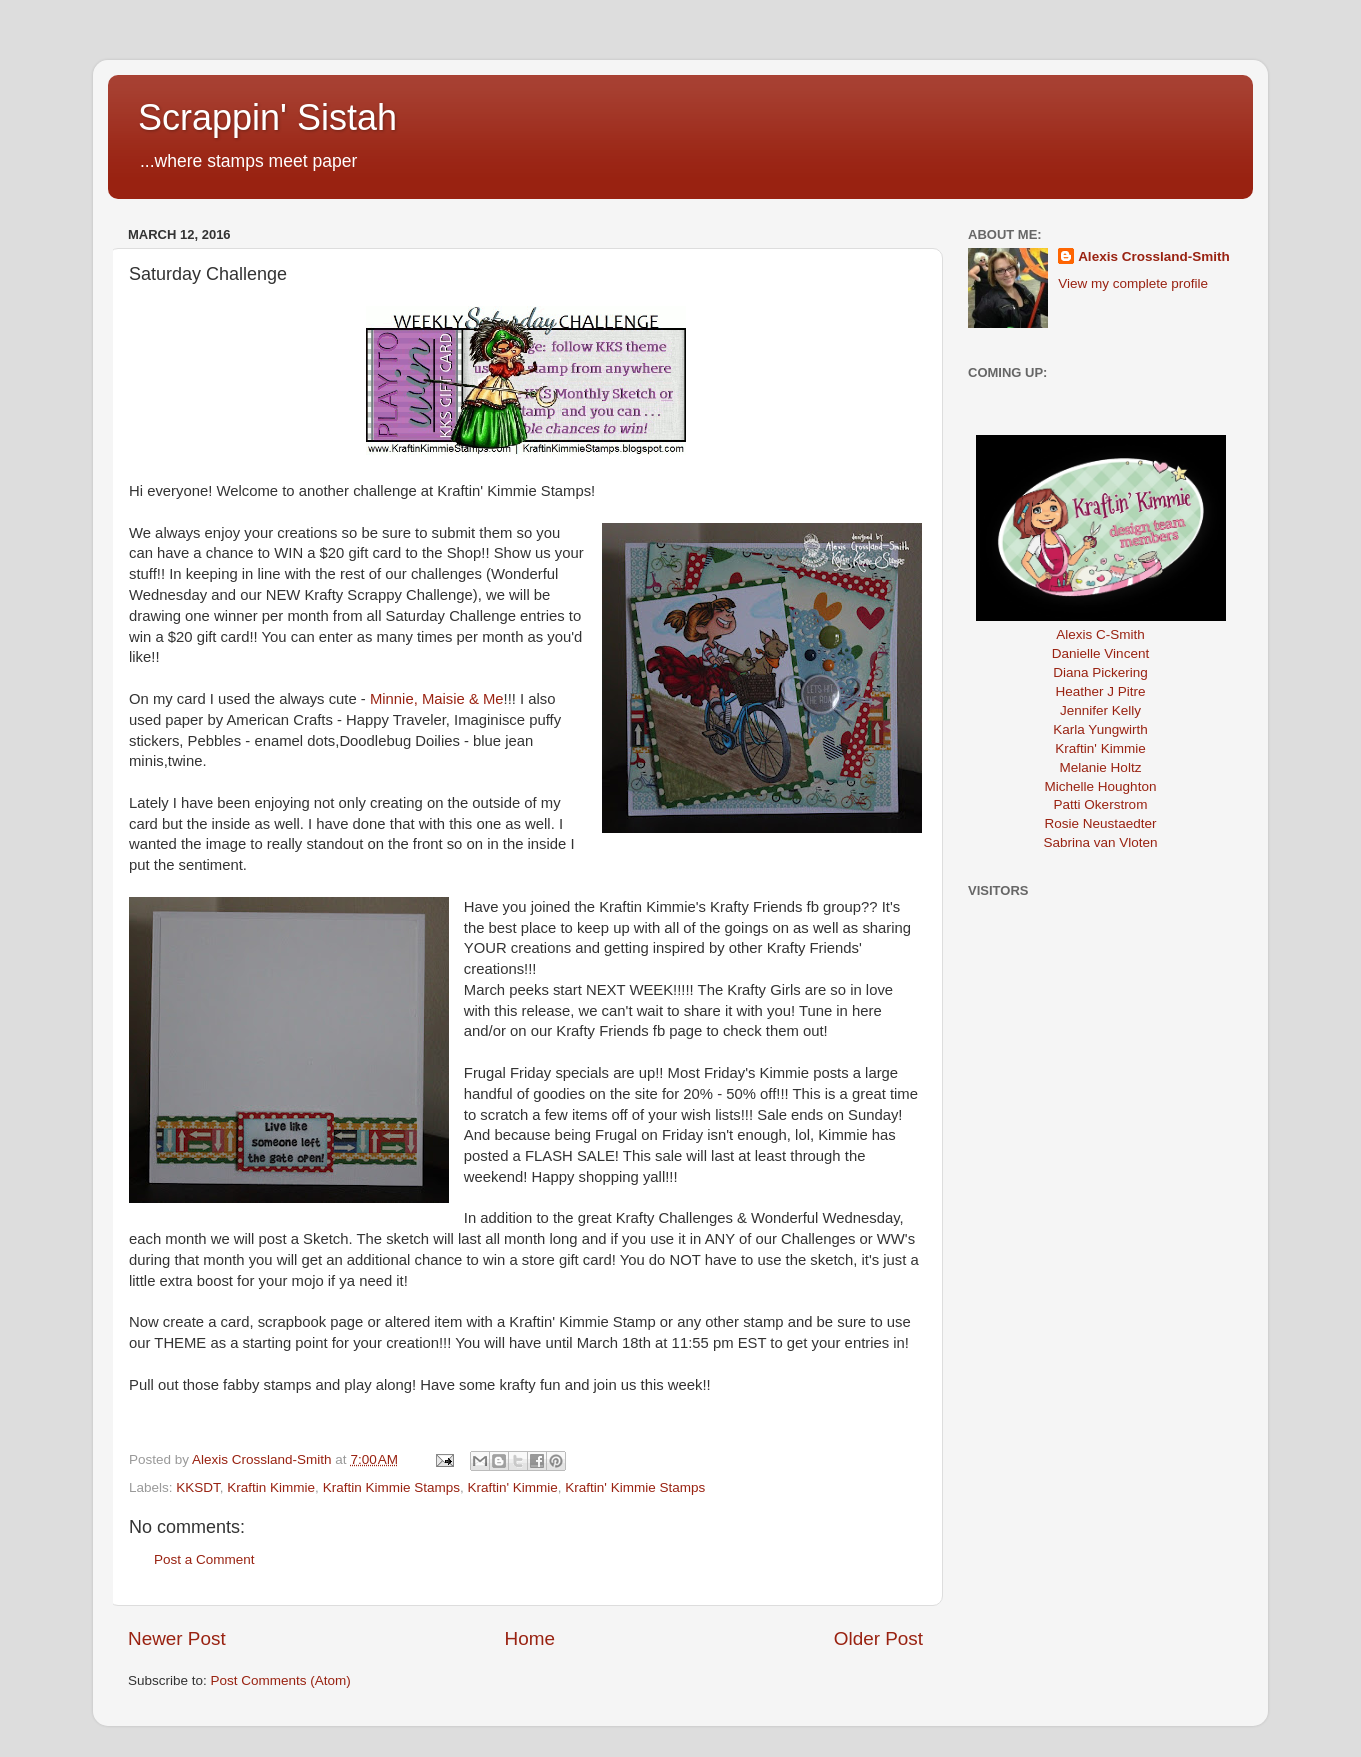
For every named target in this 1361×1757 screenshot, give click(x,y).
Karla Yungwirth (1100, 729)
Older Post (878, 1638)
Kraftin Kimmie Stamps (391, 1487)
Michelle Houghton (1101, 786)
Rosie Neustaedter (1101, 823)
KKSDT (198, 1487)
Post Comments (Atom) (281, 1680)
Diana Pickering (1100, 672)
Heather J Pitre (1100, 691)
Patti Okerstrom (1101, 804)
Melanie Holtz (1101, 767)
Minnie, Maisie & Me (437, 699)
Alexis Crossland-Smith (1154, 256)
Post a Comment (204, 1559)
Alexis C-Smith (1100, 634)
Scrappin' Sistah (267, 117)
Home (530, 1638)
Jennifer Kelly (1100, 710)
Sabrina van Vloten (1100, 842)
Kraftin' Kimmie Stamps (635, 1487)
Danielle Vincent (1100, 653)
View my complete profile (1133, 283)
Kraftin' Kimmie (512, 1487)
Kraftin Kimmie (271, 1487)
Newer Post (177, 1638)
